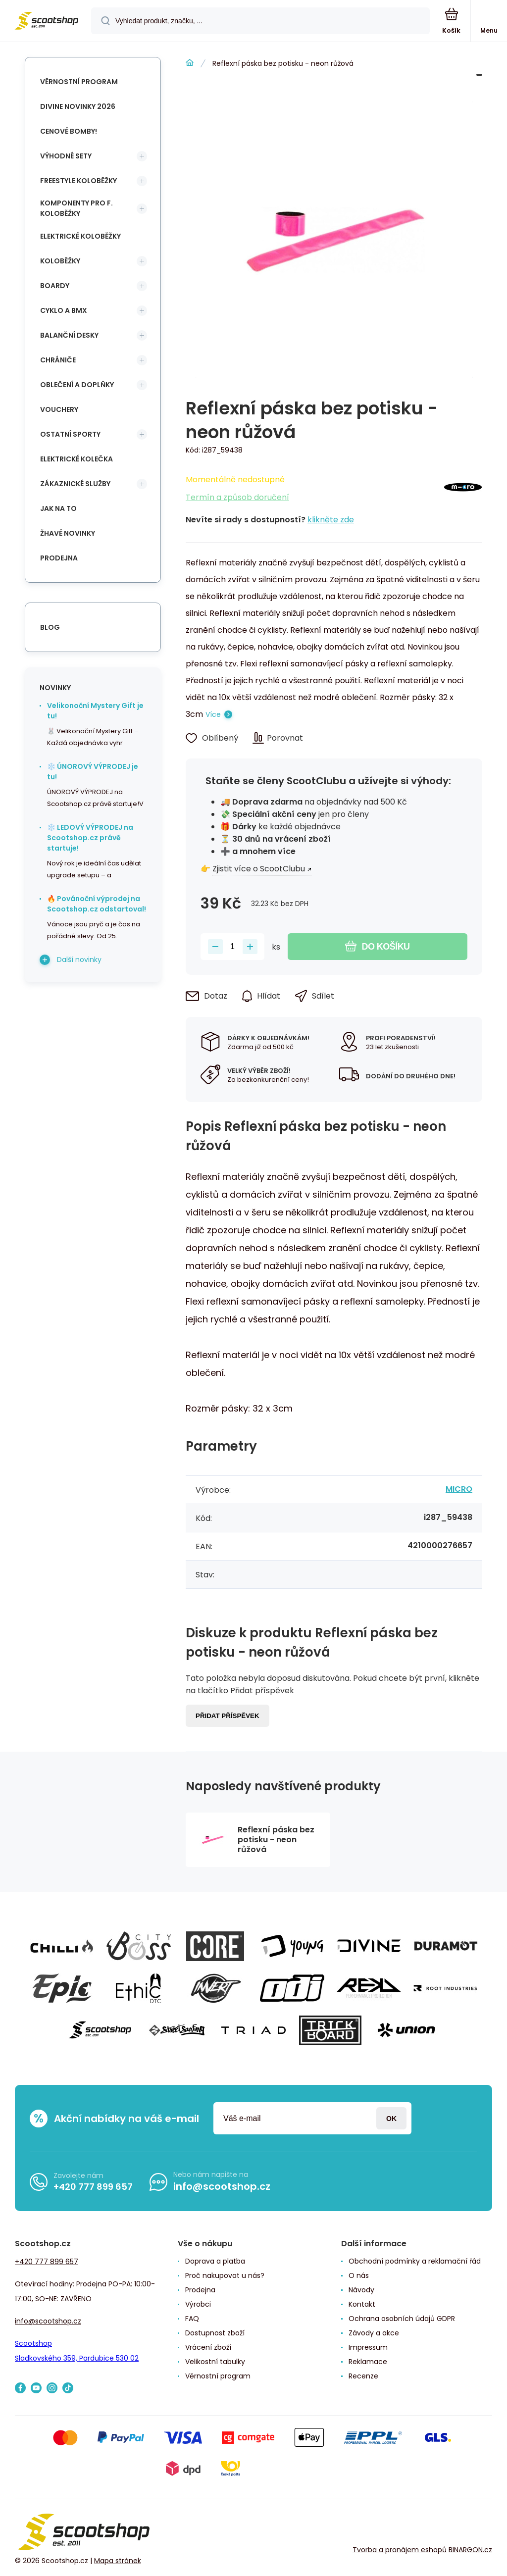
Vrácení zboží (208, 2347)
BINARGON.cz (470, 2550)
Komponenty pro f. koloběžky (76, 208)
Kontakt (362, 2304)
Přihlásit (391, 2118)
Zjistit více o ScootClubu (258, 868)
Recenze (363, 2376)
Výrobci (198, 2304)
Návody (361, 2290)
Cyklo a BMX (63, 310)
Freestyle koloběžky (78, 181)
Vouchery (59, 409)
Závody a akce (374, 2333)
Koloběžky (60, 261)
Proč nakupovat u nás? (224, 2275)
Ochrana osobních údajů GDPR (402, 2318)
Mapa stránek (117, 2561)
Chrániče (58, 360)
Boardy (54, 286)
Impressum (368, 2347)
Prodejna (59, 558)
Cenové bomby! (68, 131)
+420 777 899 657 (93, 2186)
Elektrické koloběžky (80, 236)
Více (213, 714)
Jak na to (58, 508)
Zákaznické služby (75, 484)
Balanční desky (69, 335)
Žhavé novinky (67, 533)
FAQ (192, 2318)
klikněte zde (330, 519)
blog (50, 627)
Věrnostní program (79, 82)
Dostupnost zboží (215, 2333)
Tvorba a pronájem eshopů (400, 2550)
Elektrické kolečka (76, 459)
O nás (359, 2275)
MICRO (459, 1489)
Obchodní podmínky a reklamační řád (415, 2261)
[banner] (46, 21)
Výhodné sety (66, 156)
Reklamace (368, 2362)
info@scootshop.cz (221, 2186)
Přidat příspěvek (227, 1715)
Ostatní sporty (70, 434)
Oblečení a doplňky (77, 385)
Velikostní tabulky (215, 2362)
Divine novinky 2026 (77, 106)
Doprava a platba (215, 2261)
